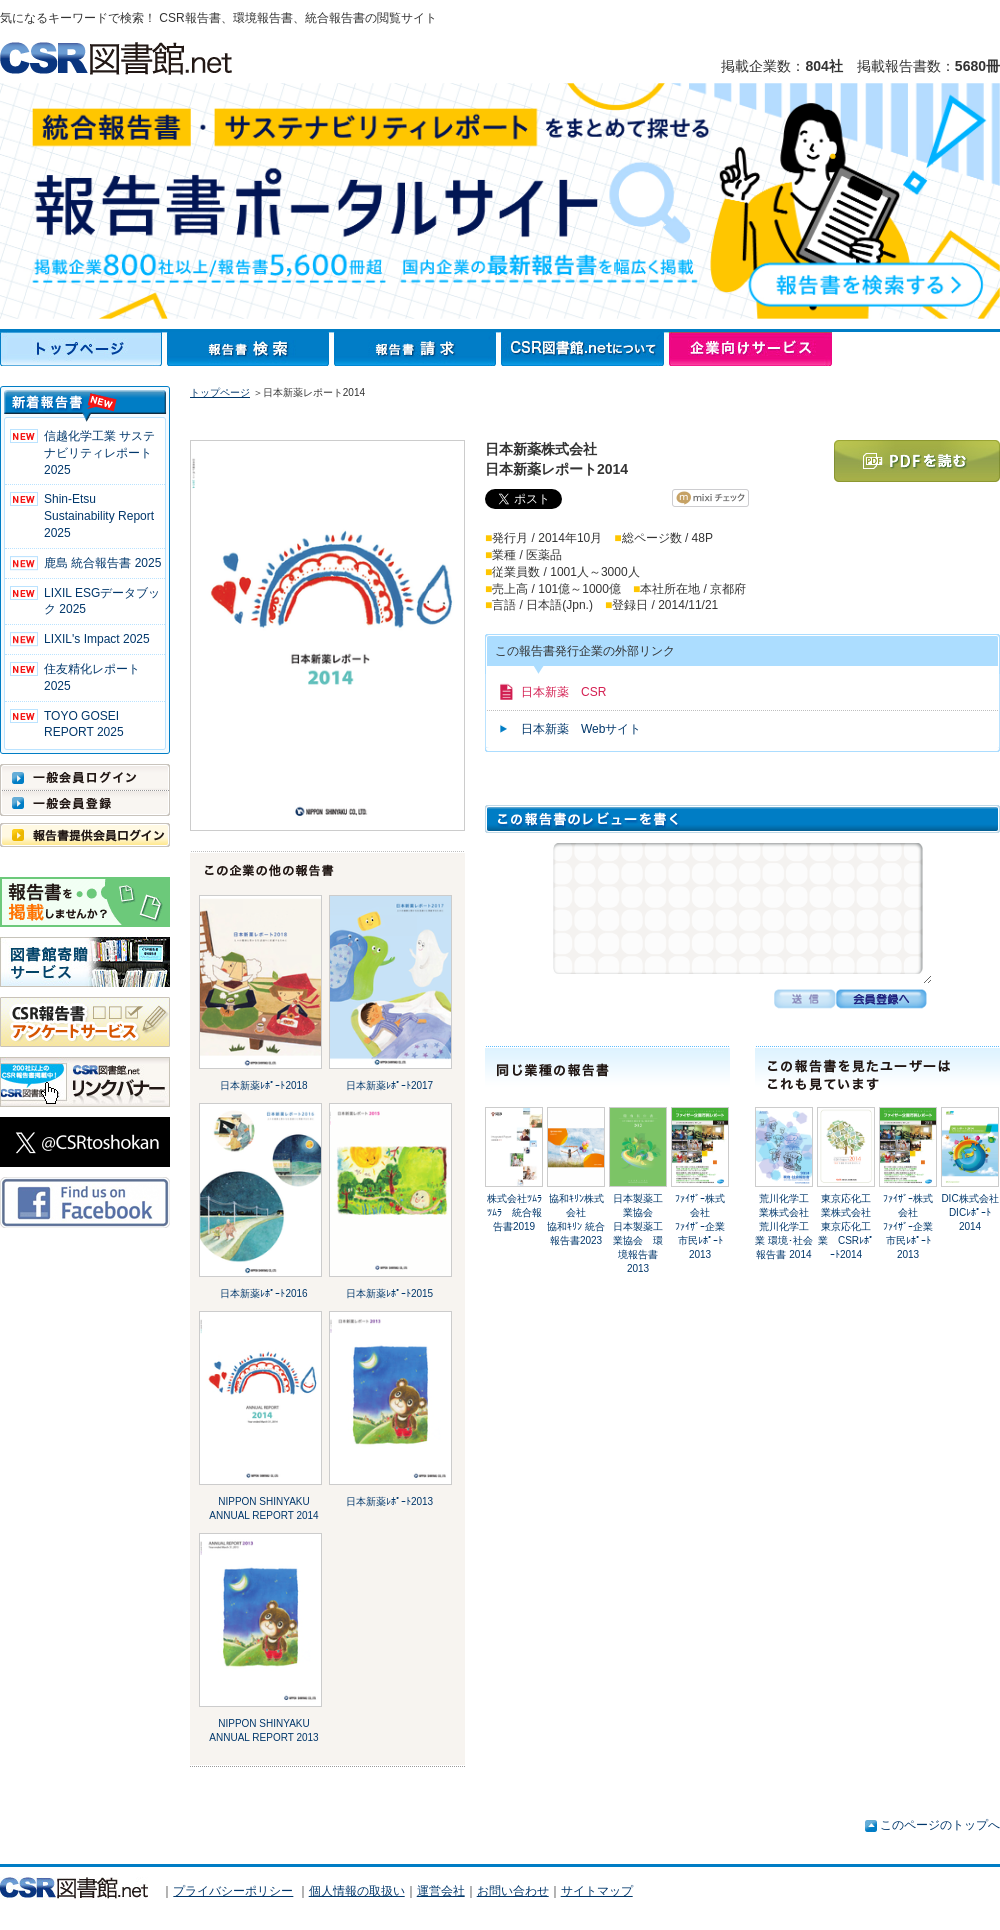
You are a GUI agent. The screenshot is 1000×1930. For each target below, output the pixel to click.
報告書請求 (417, 349)
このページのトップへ (940, 1825)
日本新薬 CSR (563, 692)
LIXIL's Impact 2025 (97, 639)
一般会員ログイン (85, 777)
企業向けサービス (750, 349)
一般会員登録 (85, 803)
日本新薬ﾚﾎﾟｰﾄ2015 (389, 1293)
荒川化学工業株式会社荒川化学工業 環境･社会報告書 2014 (784, 1226)
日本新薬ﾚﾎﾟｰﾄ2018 (263, 1085)
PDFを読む (917, 461)
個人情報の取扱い (357, 1891)
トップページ (83, 349)
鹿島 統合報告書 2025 (102, 563)
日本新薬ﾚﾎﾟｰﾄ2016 (263, 1293)
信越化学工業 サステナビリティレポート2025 (99, 453)
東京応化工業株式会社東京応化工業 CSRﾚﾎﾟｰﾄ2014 (846, 1226)
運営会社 (441, 1891)
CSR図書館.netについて (585, 349)
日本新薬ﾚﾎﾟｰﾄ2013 (389, 1501)
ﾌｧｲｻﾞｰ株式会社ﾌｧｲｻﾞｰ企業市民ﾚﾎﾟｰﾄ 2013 (700, 1226)
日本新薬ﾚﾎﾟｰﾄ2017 (389, 1085)
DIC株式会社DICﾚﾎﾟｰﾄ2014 (969, 1212)
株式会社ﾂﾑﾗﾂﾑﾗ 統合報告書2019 (514, 1212)
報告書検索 (250, 349)
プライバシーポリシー (233, 1891)
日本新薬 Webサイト (581, 729)
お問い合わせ (513, 1891)
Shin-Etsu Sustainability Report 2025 (99, 516)
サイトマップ (597, 1891)
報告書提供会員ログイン (85, 835)
